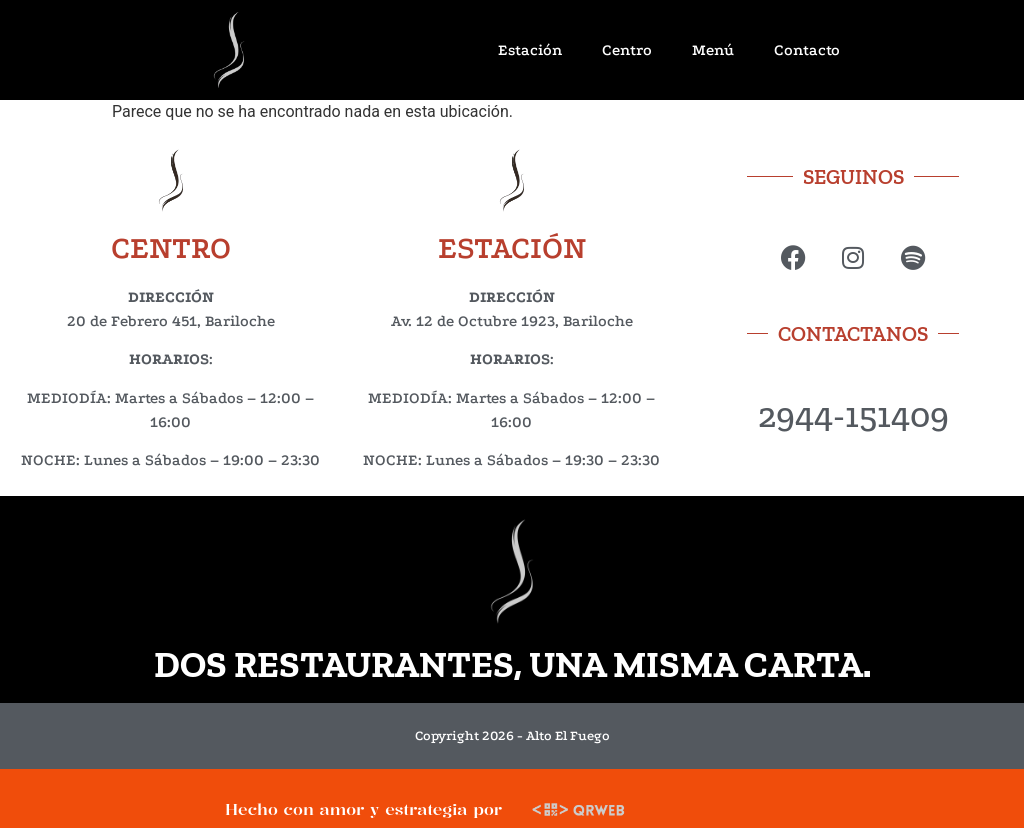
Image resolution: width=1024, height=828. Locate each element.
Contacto (807, 50)
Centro (627, 50)
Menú (713, 50)
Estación (530, 50)
